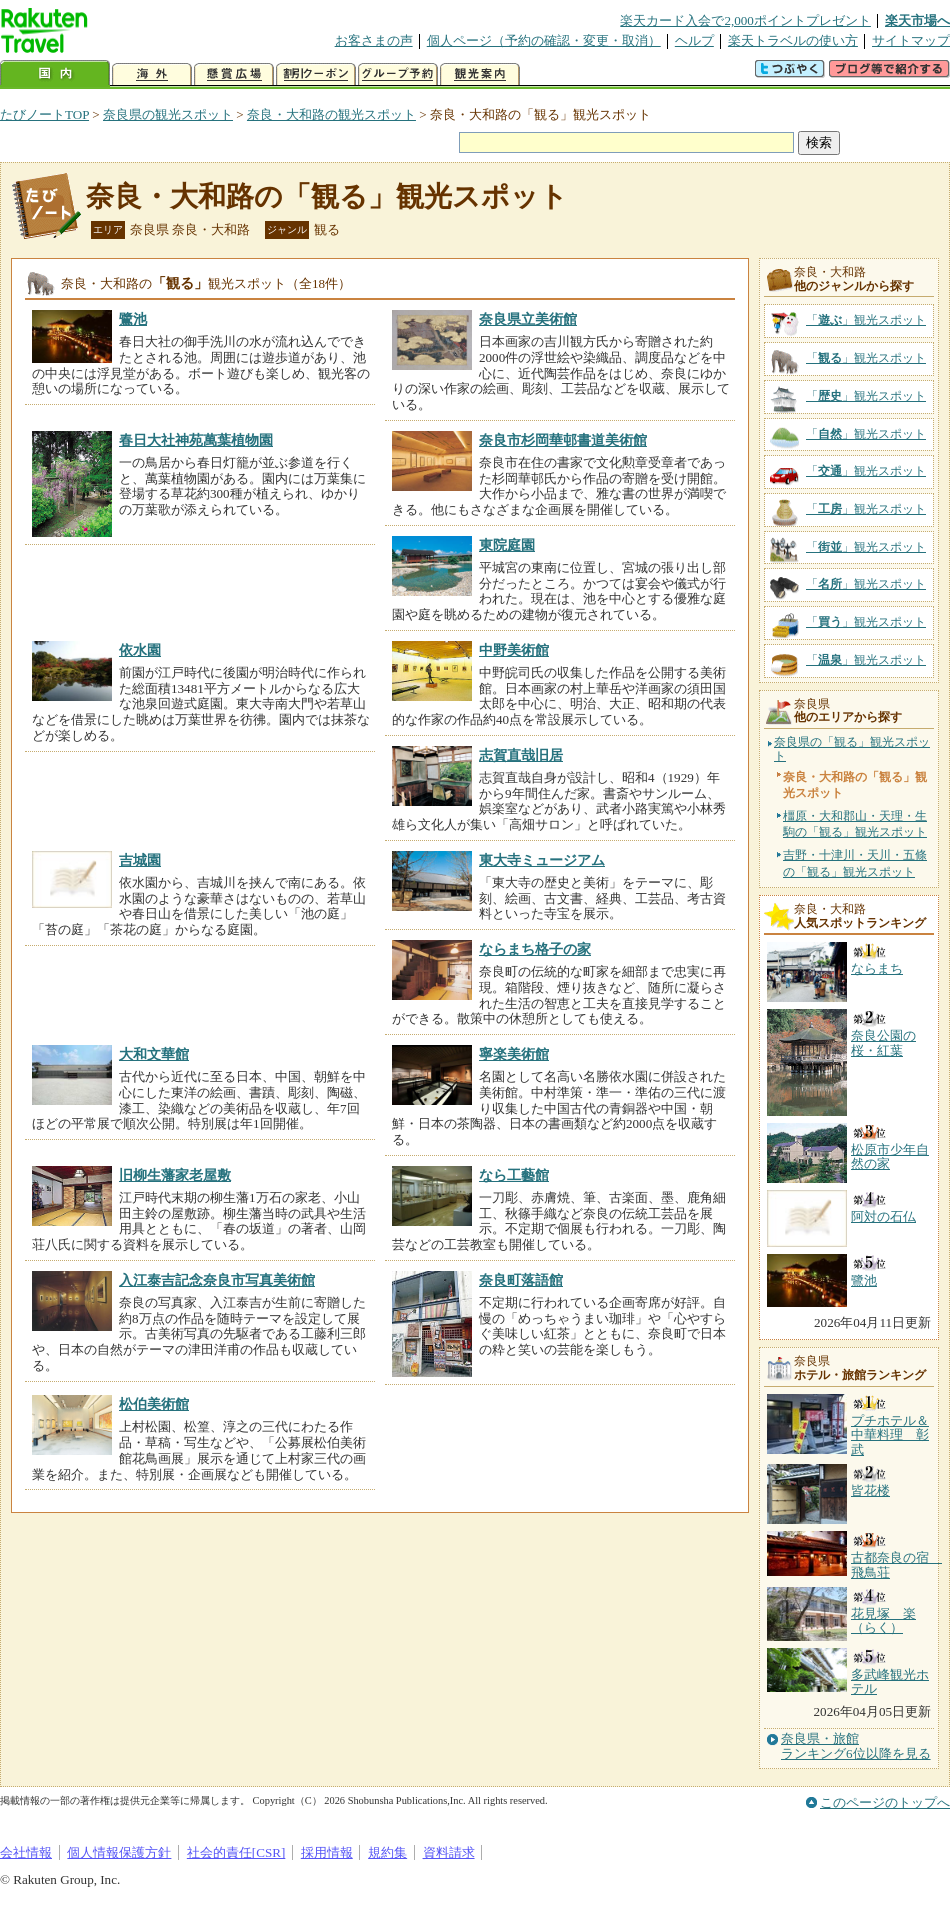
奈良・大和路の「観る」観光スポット (327, 196)
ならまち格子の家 (535, 949)
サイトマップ (911, 40)
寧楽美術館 (514, 1054)
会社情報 (26, 1852)
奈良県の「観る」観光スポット (852, 749)
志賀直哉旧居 (521, 755)
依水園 (140, 650)
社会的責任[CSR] (236, 1852)
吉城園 (140, 860)
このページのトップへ (885, 1802)
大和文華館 (154, 1054)
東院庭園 (507, 545)
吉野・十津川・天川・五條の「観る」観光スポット (855, 863)
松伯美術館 (154, 1404)
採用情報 (327, 1852)
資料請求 (449, 1852)
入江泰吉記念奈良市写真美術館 (217, 1280)
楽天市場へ (917, 20)
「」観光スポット (866, 320)
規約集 (387, 1852)
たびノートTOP (44, 114)
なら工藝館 (514, 1175)
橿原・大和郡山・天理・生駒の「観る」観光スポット (855, 824)
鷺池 (133, 319)
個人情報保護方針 (119, 1852)
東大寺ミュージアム (542, 860)
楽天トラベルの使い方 (793, 40)
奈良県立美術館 (528, 319)
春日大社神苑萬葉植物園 (196, 440)
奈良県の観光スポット (168, 114)
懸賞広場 (234, 74)
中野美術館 (514, 650)
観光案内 (480, 74)
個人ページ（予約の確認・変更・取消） (544, 40)
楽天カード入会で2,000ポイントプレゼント (745, 20)
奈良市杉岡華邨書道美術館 (563, 440)
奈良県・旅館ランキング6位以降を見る (856, 1746)
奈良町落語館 (521, 1280)
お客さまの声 (374, 40)
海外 (152, 74)
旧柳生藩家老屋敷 (175, 1175)
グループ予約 (398, 74)
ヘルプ (694, 40)
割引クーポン (316, 74)
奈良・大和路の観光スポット (331, 114)
